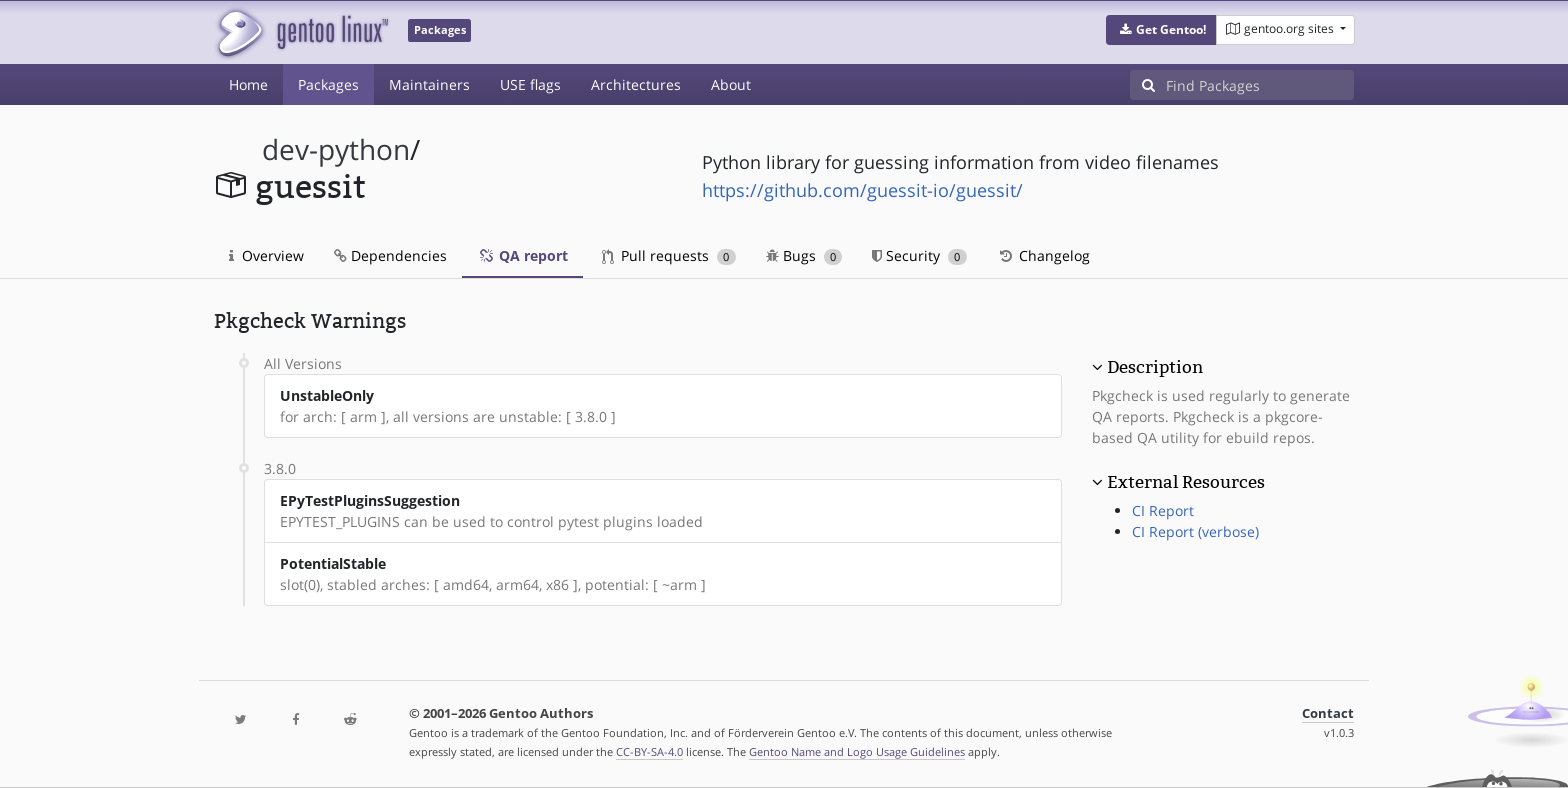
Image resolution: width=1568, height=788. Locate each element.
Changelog (1043, 255)
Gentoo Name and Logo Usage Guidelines (857, 751)
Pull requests (669, 255)
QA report (522, 255)
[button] (1161, 30)
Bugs (804, 255)
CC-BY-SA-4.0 (649, 751)
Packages (328, 84)
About (731, 84)
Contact (1328, 713)
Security (919, 255)
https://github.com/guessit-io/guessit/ (862, 190)
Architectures (636, 84)
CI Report (1163, 510)
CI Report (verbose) (1195, 531)
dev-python (336, 149)
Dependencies (390, 255)
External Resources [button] (1186, 482)
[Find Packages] (1260, 85)
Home (248, 84)
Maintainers (429, 84)
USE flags (530, 84)
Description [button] (1155, 367)
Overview (266, 255)
